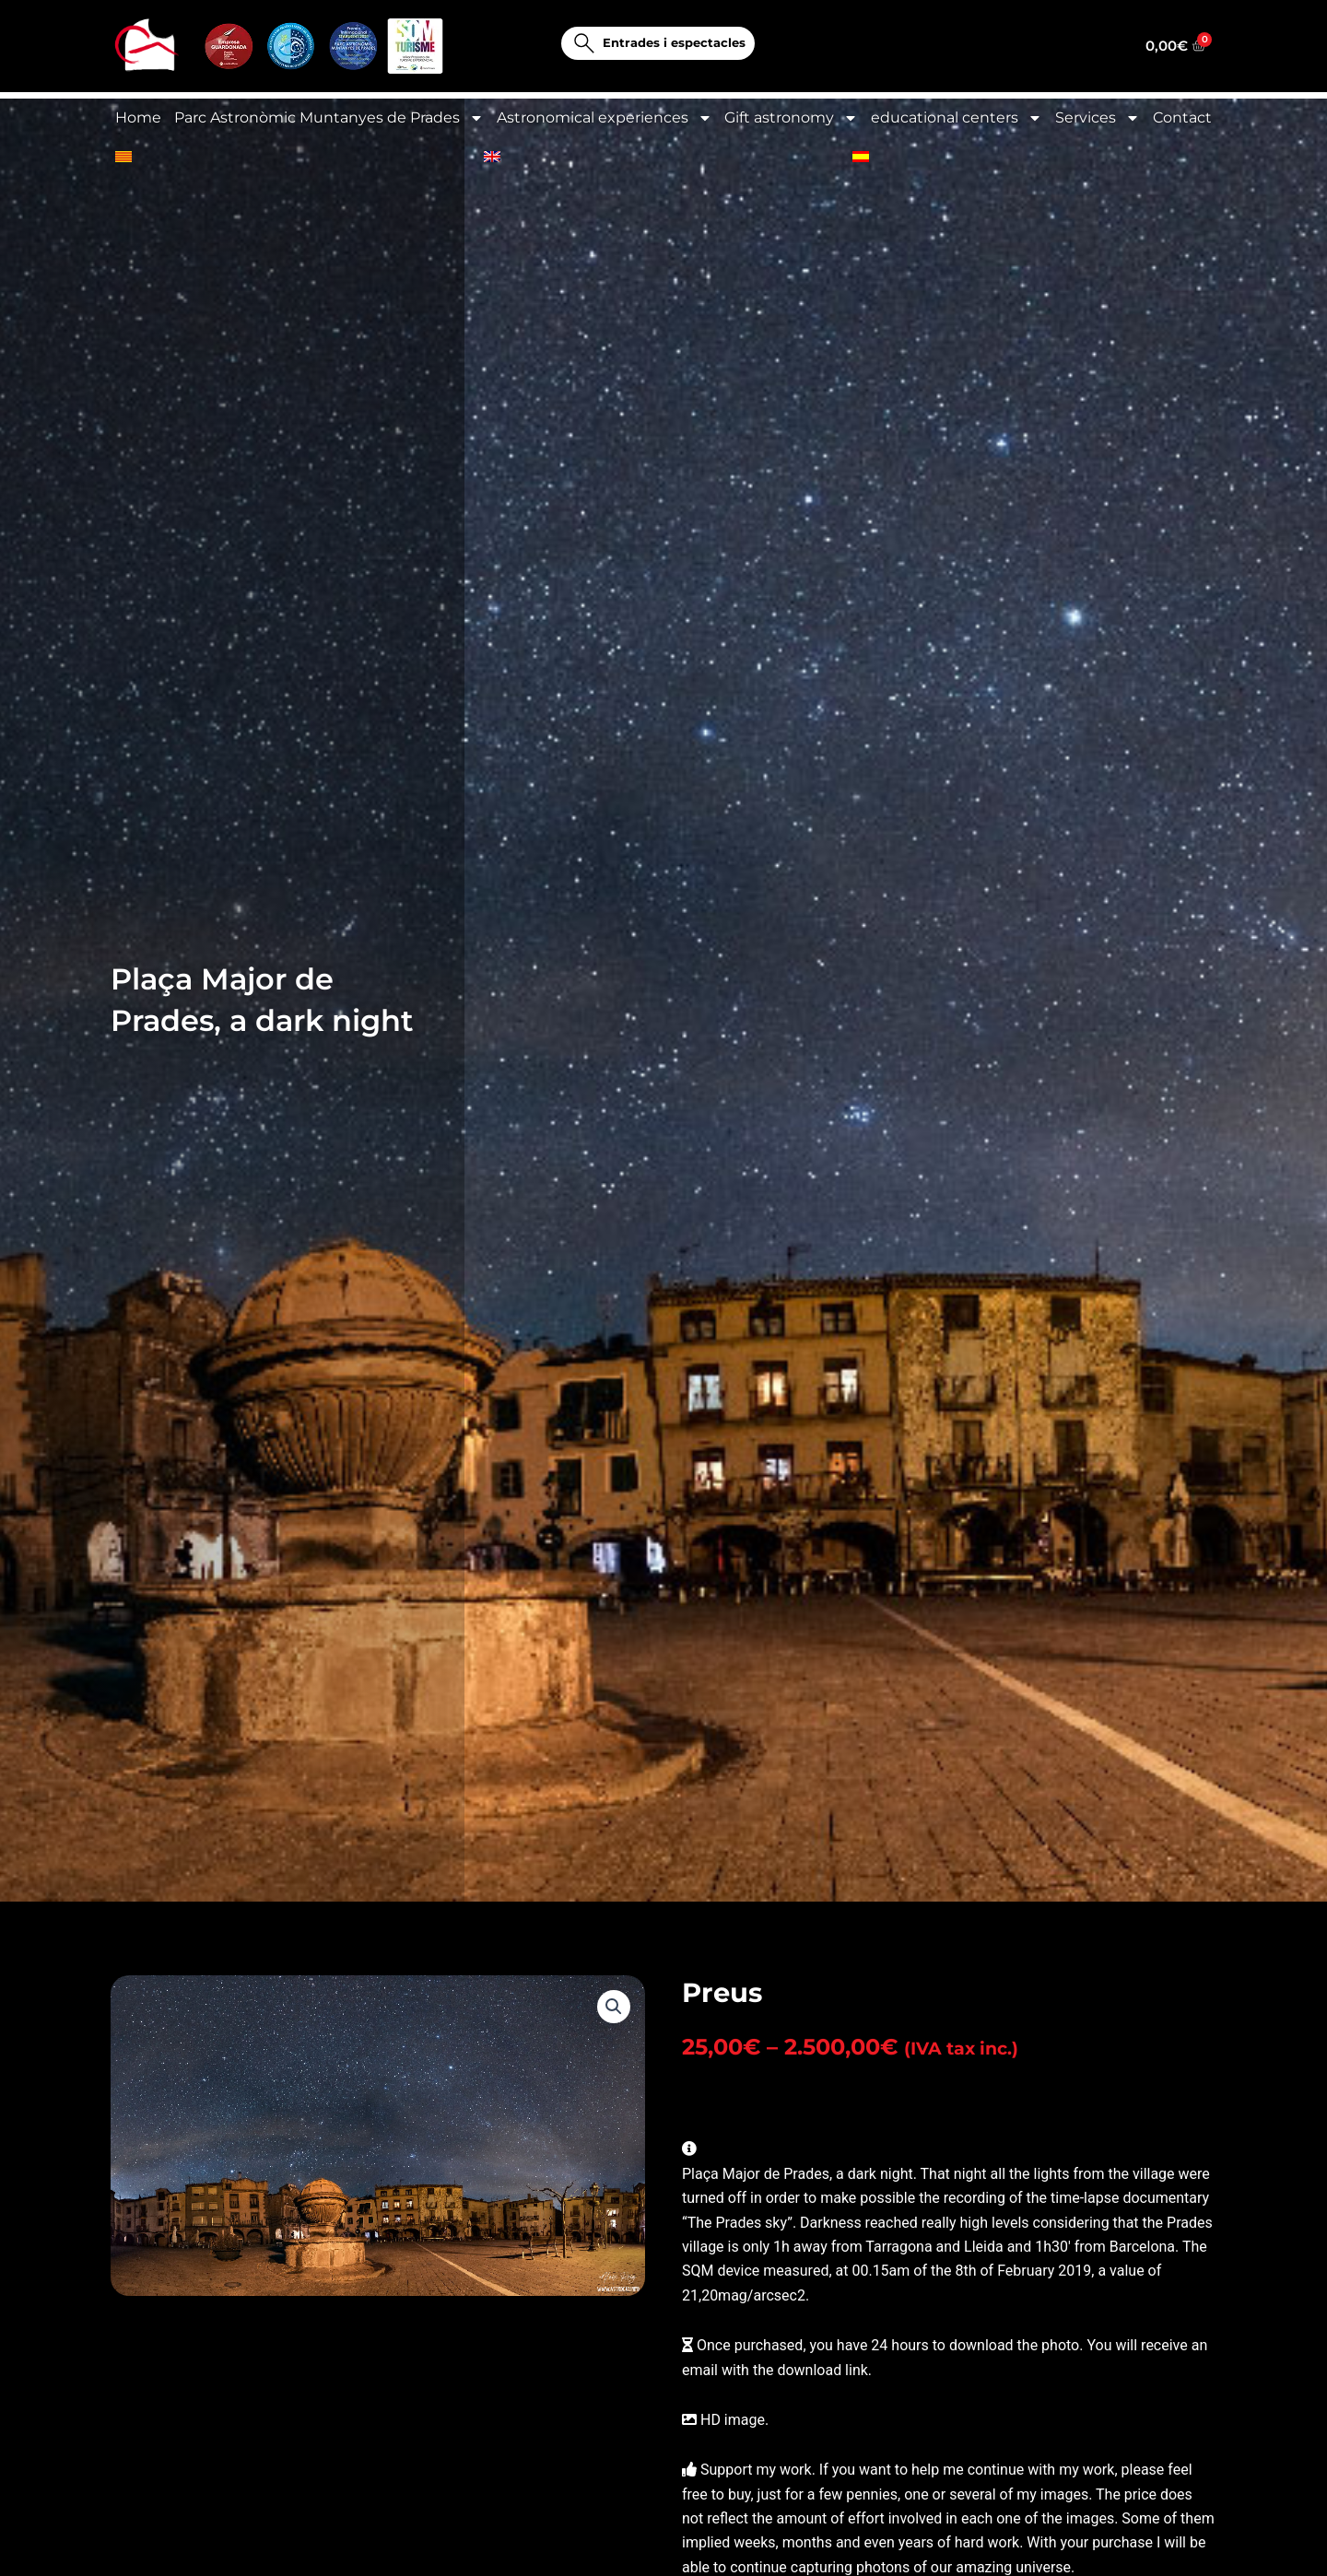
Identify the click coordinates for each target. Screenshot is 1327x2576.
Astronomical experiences (604, 118)
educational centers (956, 118)
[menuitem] (123, 156)
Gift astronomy (791, 118)
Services (1097, 118)
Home (138, 117)
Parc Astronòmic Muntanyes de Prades (329, 118)
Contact (1182, 117)
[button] (613, 2017)
